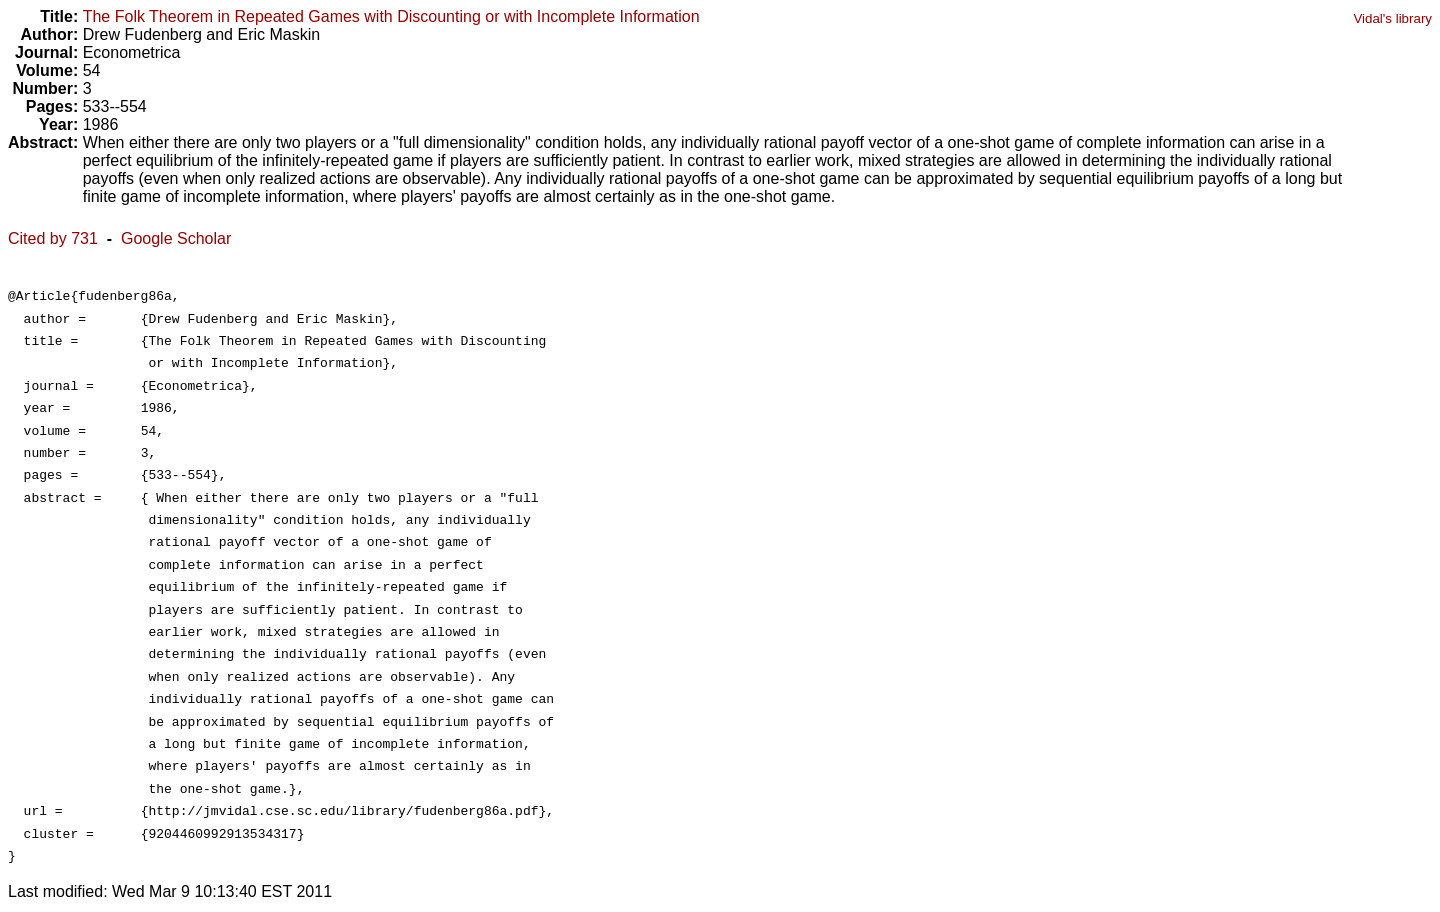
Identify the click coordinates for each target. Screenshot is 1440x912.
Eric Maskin (278, 34)
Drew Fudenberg (142, 34)
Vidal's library (1392, 18)
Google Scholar (176, 238)
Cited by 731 (53, 238)
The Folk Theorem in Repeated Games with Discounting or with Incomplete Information (391, 16)
